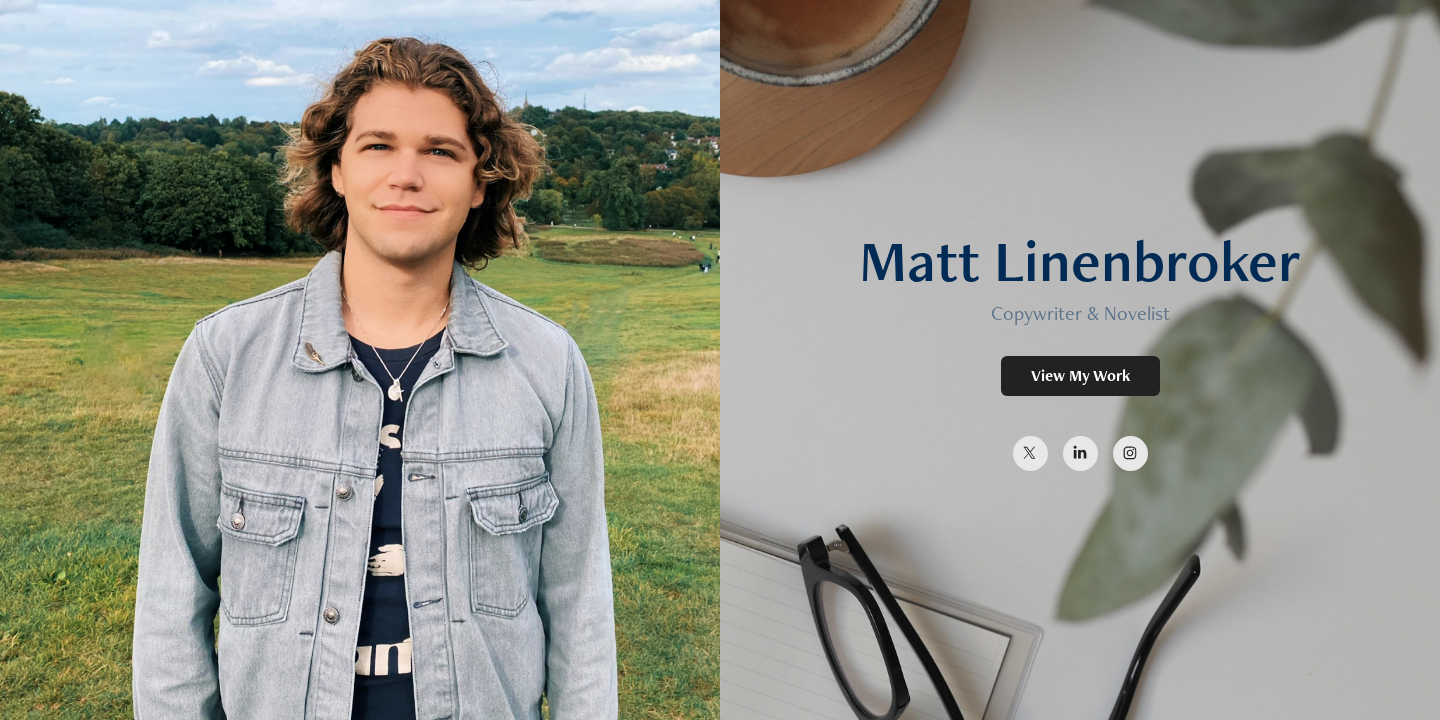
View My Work (1080, 375)
